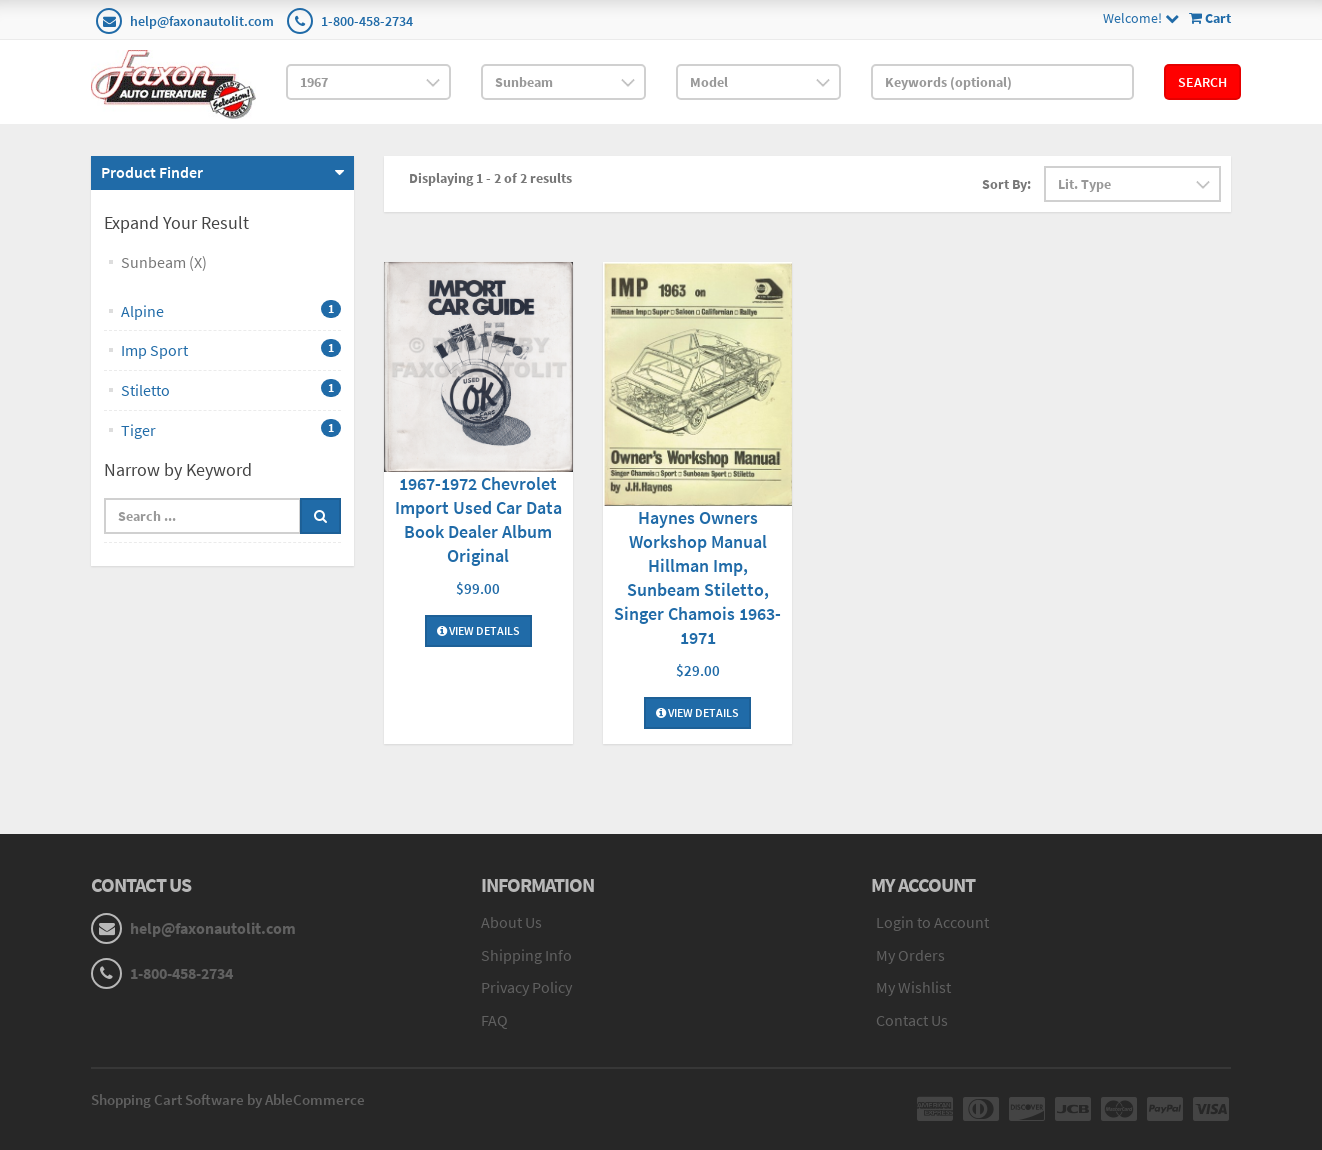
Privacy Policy (526, 987)
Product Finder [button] (152, 172)
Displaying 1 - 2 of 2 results (490, 178)
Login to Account (932, 922)
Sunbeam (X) (164, 262)
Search (1202, 82)
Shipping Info (526, 955)
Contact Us (912, 1020)
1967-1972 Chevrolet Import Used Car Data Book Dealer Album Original (478, 519)
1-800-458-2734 (367, 21)
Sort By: (1006, 184)
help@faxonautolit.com (202, 21)
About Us (511, 922)
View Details (478, 630)
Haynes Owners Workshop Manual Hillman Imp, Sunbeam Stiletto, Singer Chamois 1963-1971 (697, 577)
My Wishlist (913, 987)
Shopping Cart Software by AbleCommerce (228, 1099)
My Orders (910, 955)
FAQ (494, 1020)
